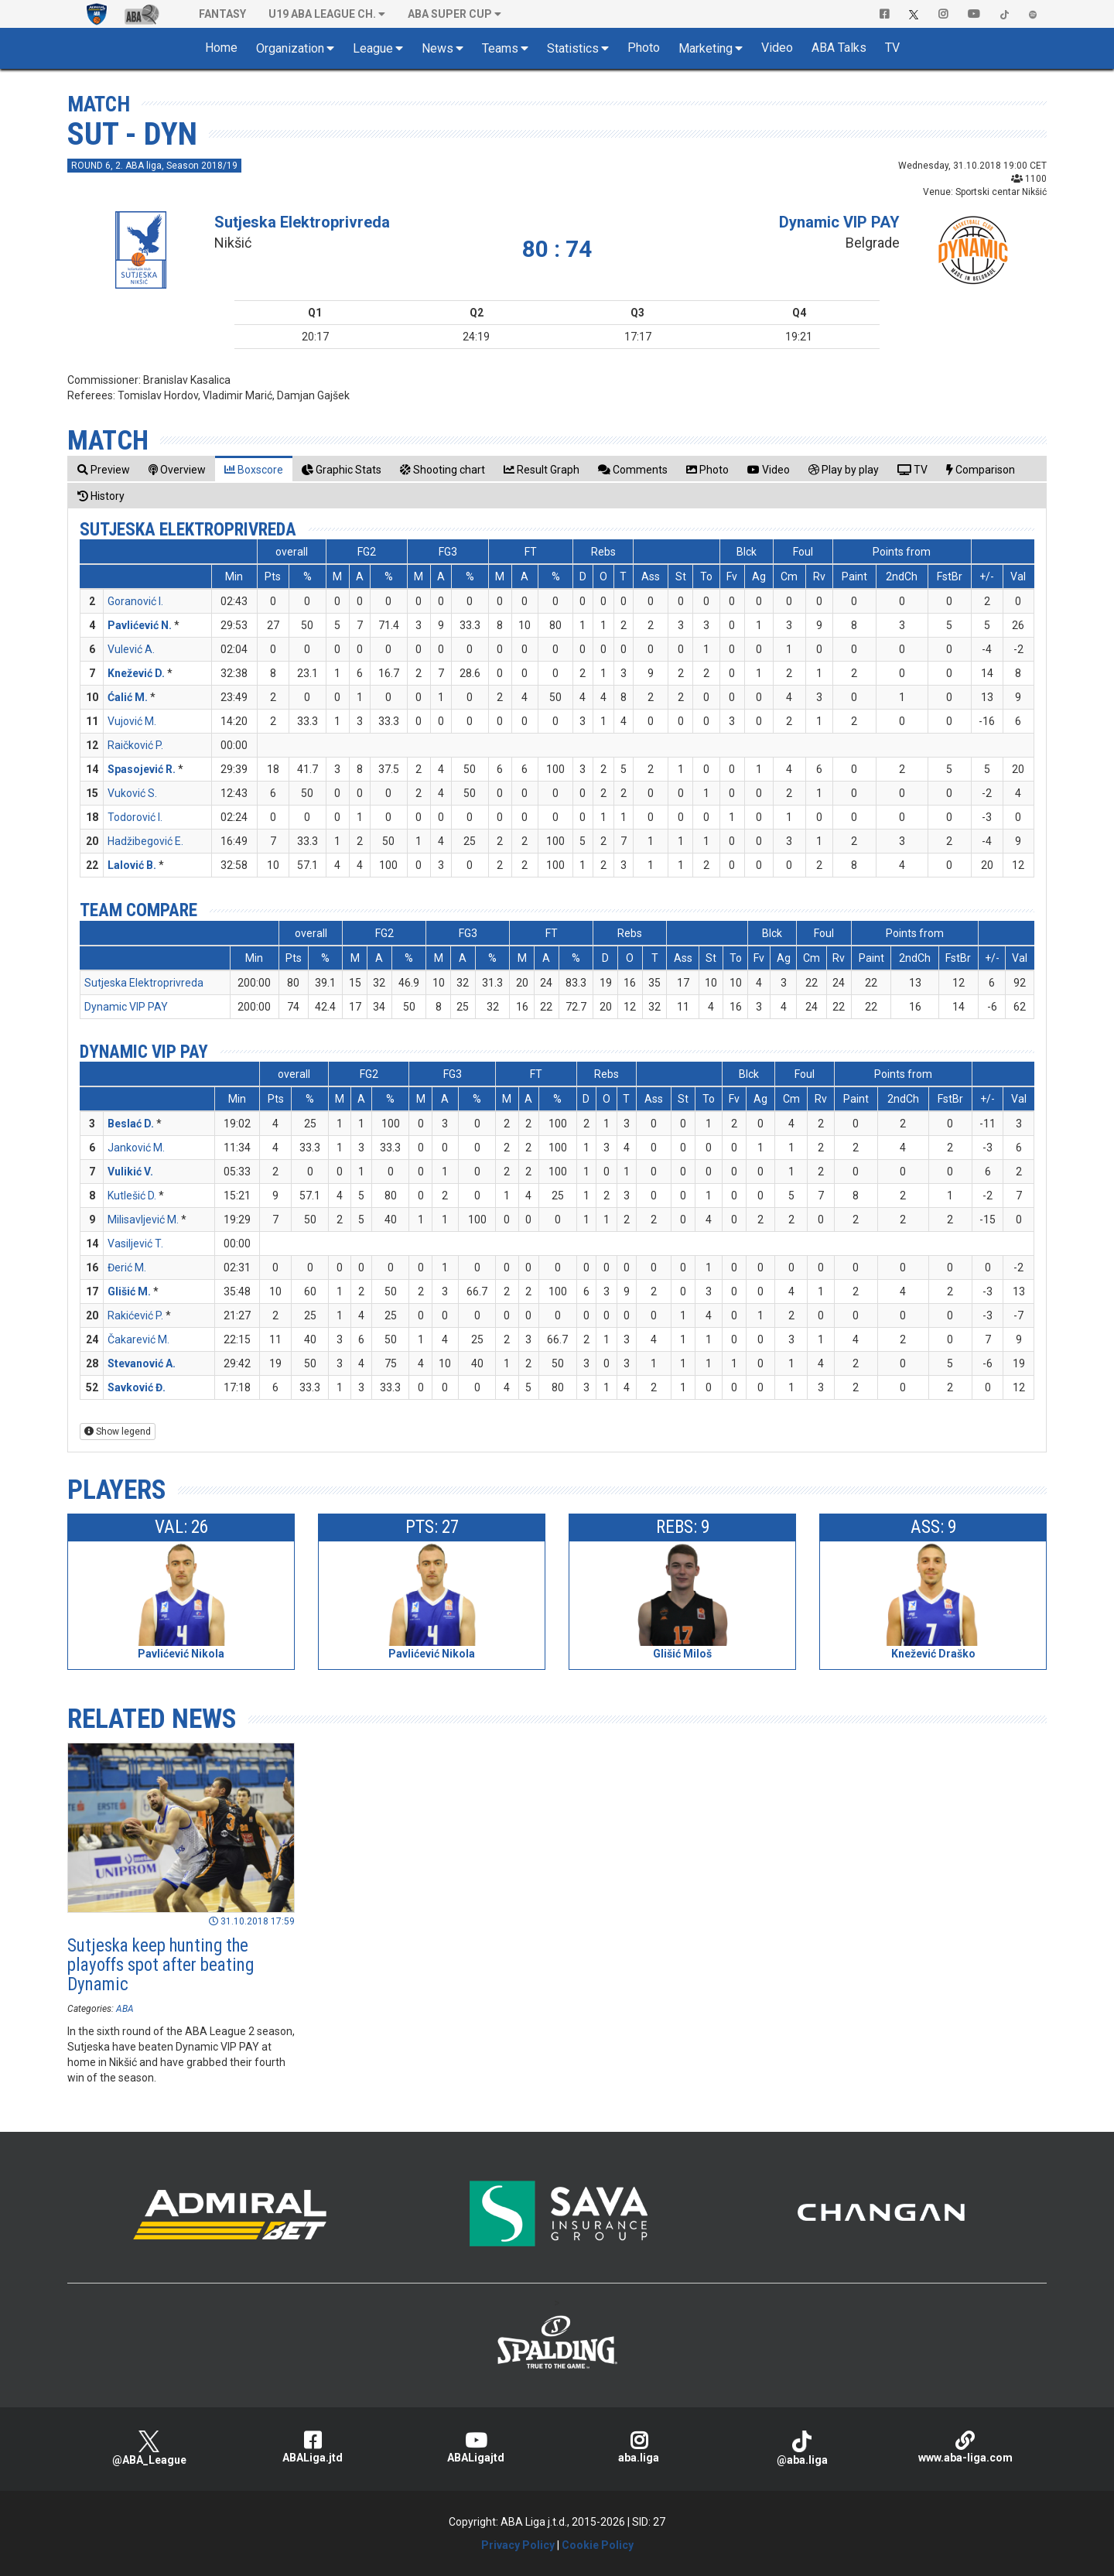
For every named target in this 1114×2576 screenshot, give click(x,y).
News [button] (437, 48)
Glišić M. (129, 1291)
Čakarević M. (138, 1339)
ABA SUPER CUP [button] (450, 14)
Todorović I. (135, 817)
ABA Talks (839, 47)
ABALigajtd (475, 2447)
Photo (643, 47)
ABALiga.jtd (312, 2447)
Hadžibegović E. (145, 841)
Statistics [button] (573, 48)
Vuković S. (132, 793)
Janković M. (136, 1147)
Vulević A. (131, 649)
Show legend (117, 1431)
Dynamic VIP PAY (839, 222)
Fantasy (222, 14)
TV (892, 47)
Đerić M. (127, 1267)
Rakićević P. (135, 1315)
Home (221, 47)
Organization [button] (290, 48)
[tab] (103, 469)
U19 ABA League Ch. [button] (322, 14)
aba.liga (639, 2447)
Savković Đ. (137, 1387)
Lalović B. (132, 865)
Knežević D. (136, 673)
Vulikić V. (130, 1171)
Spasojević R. (142, 769)
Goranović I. (135, 601)
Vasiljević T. (135, 1243)
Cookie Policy (598, 2545)
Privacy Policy (518, 2545)
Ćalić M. (128, 697)
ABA (125, 2008)
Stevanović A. (142, 1363)
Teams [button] (500, 48)
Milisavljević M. (143, 1219)
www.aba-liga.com (965, 2447)
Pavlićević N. (140, 625)
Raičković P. (135, 745)
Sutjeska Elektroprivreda (302, 222)
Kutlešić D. (132, 1195)
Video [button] (777, 47)
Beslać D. (131, 1123)
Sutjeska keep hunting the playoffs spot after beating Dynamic (160, 1965)
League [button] (373, 48)
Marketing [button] (705, 48)
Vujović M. (132, 721)
